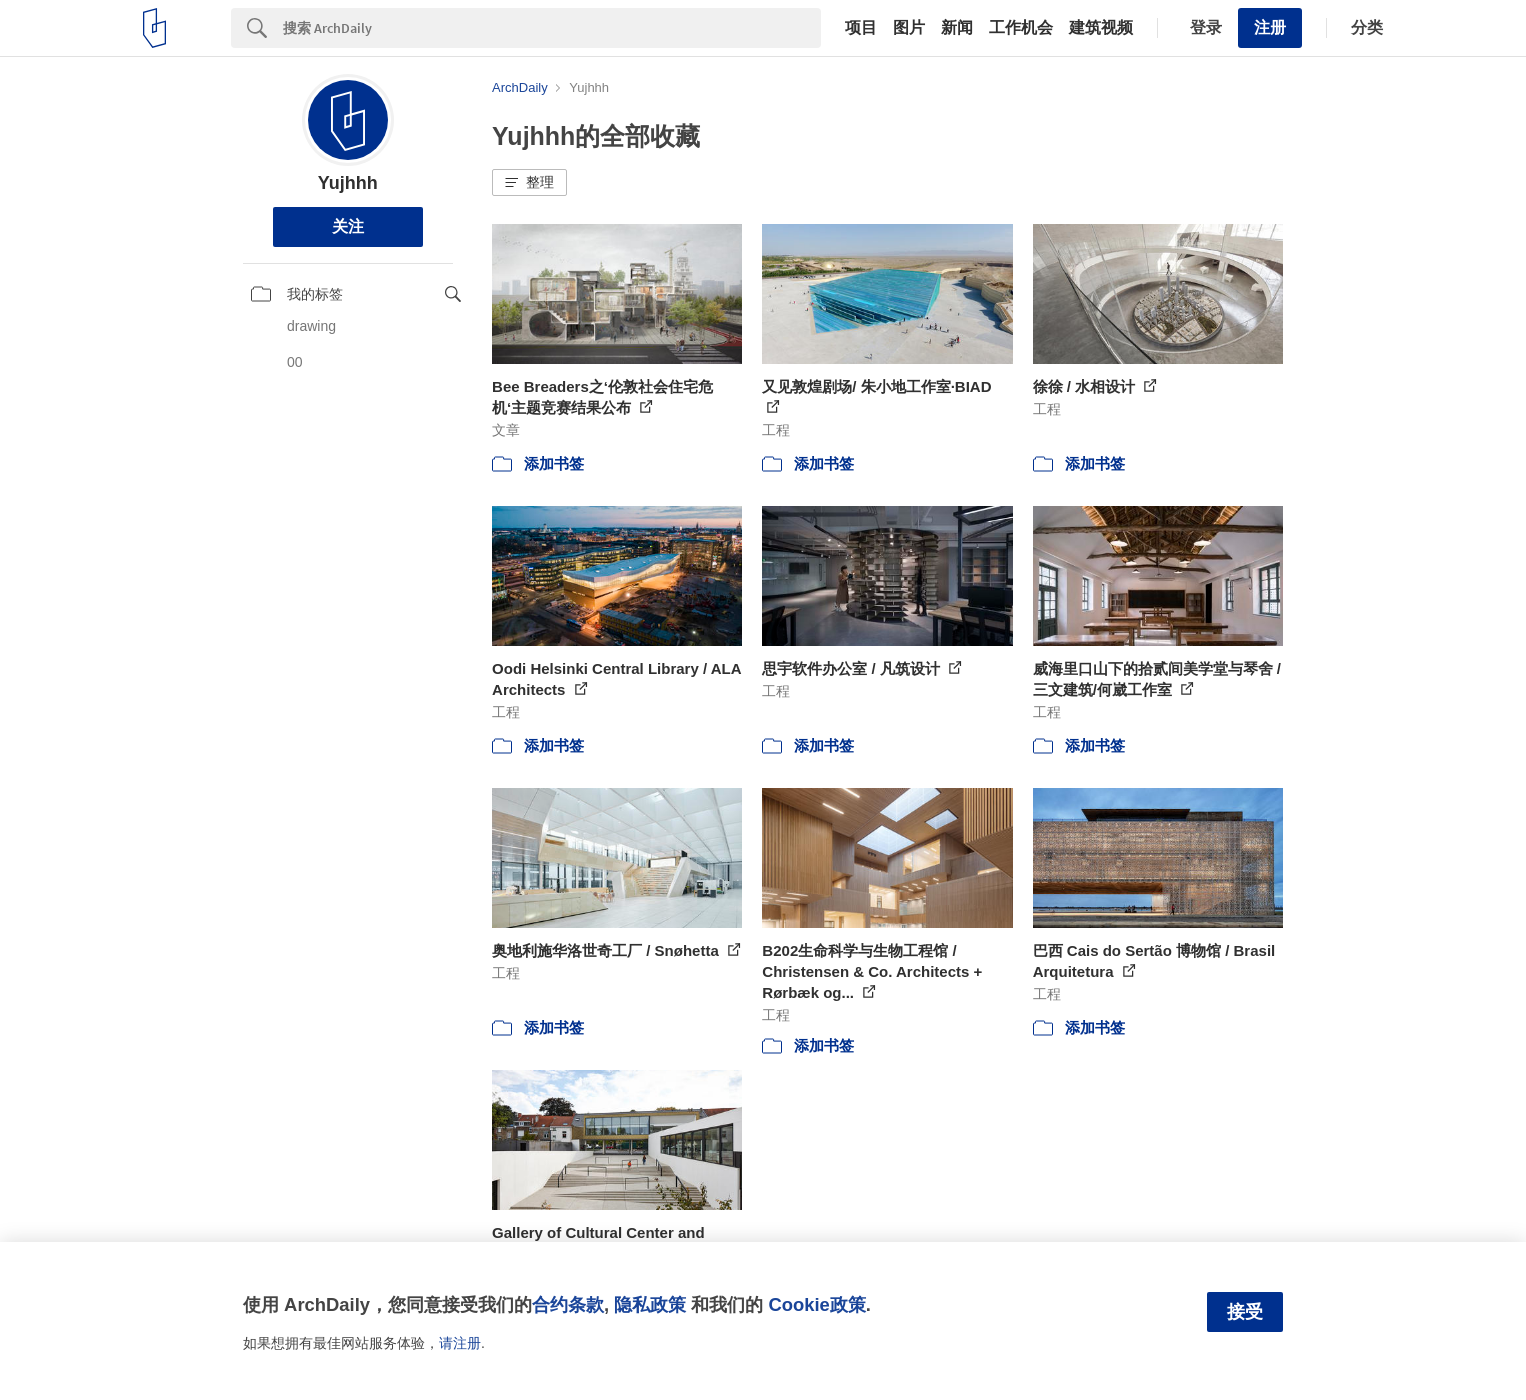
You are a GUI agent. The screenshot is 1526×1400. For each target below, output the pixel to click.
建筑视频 (1101, 28)
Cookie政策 (816, 1304)
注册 (1270, 27)
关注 (348, 226)
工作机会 (1021, 28)
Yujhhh (348, 183)
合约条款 (568, 1304)
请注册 (460, 1343)
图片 (909, 28)
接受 (1245, 1312)
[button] (529, 183)
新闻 (957, 28)
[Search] (552, 28)
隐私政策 (650, 1304)
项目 (861, 28)
